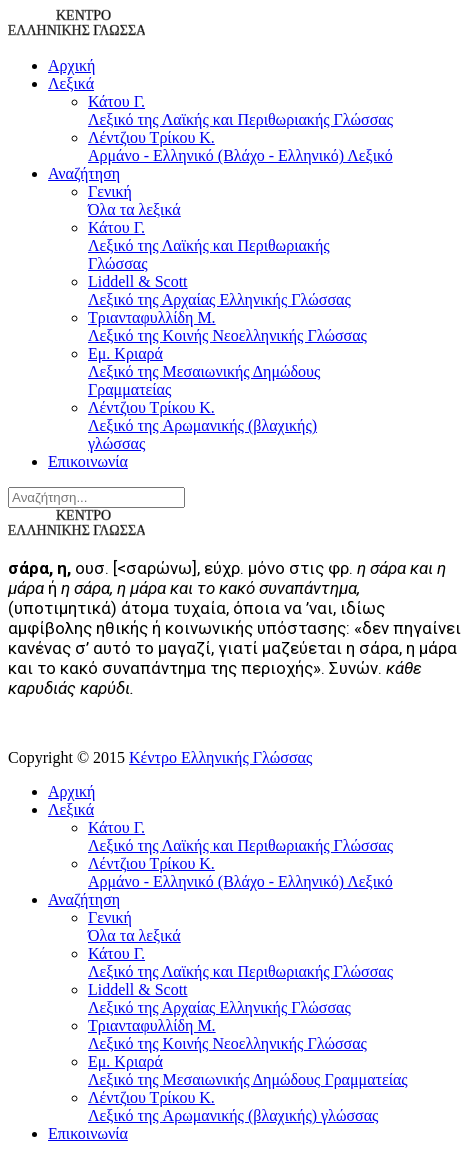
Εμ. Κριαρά (228, 372)
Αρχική (71, 65)
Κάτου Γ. (275, 111)
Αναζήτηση (84, 173)
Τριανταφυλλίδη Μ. (228, 327)
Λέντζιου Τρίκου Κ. (275, 147)
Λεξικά (71, 83)
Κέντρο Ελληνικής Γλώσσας (220, 757)
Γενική (228, 201)
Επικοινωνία (88, 461)
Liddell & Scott (228, 291)
